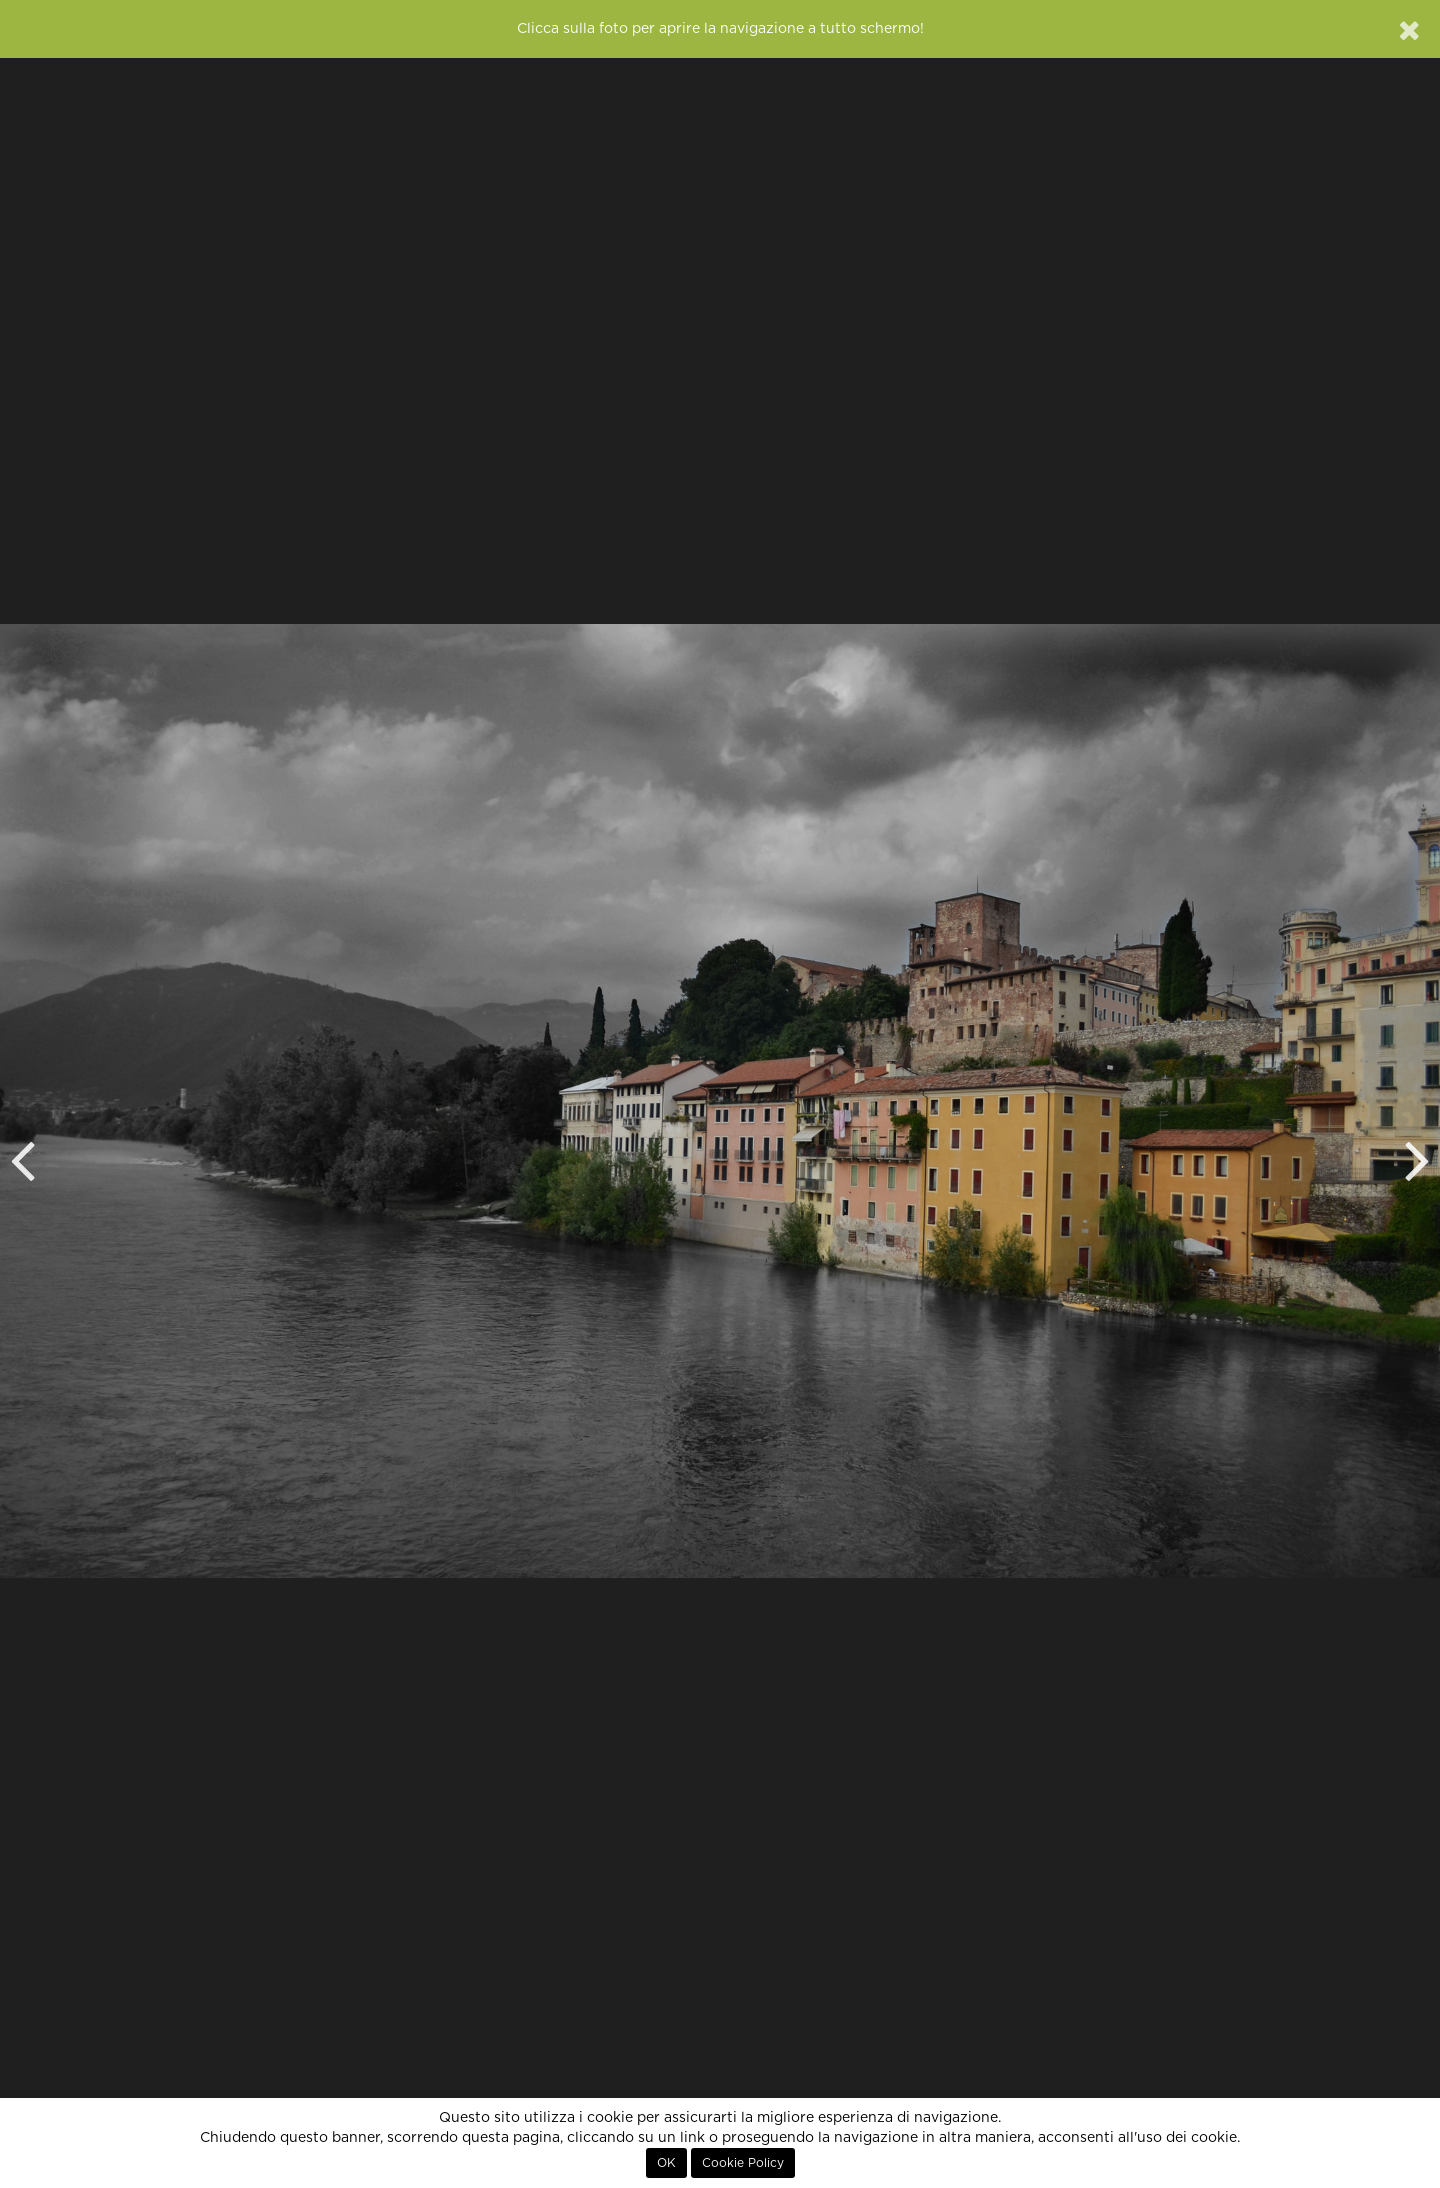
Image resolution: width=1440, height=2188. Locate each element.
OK (666, 2163)
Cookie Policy (743, 2163)
